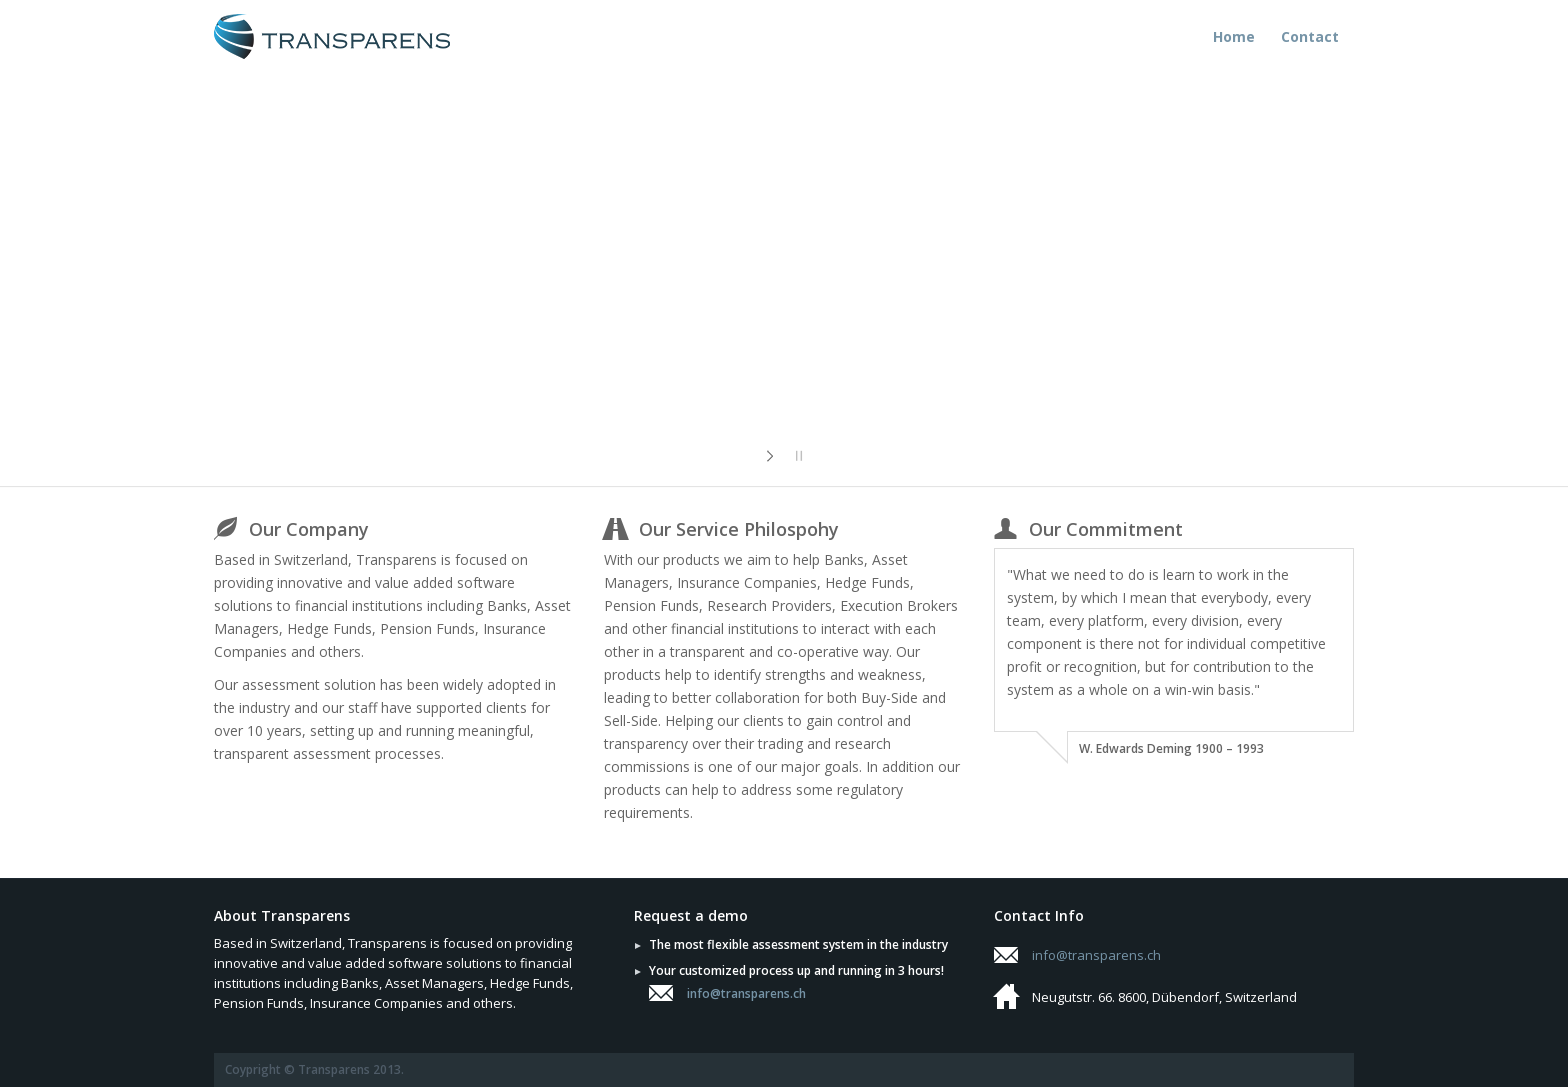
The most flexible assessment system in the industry (798, 944)
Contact (1310, 36)
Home (1234, 36)
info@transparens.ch (746, 993)
